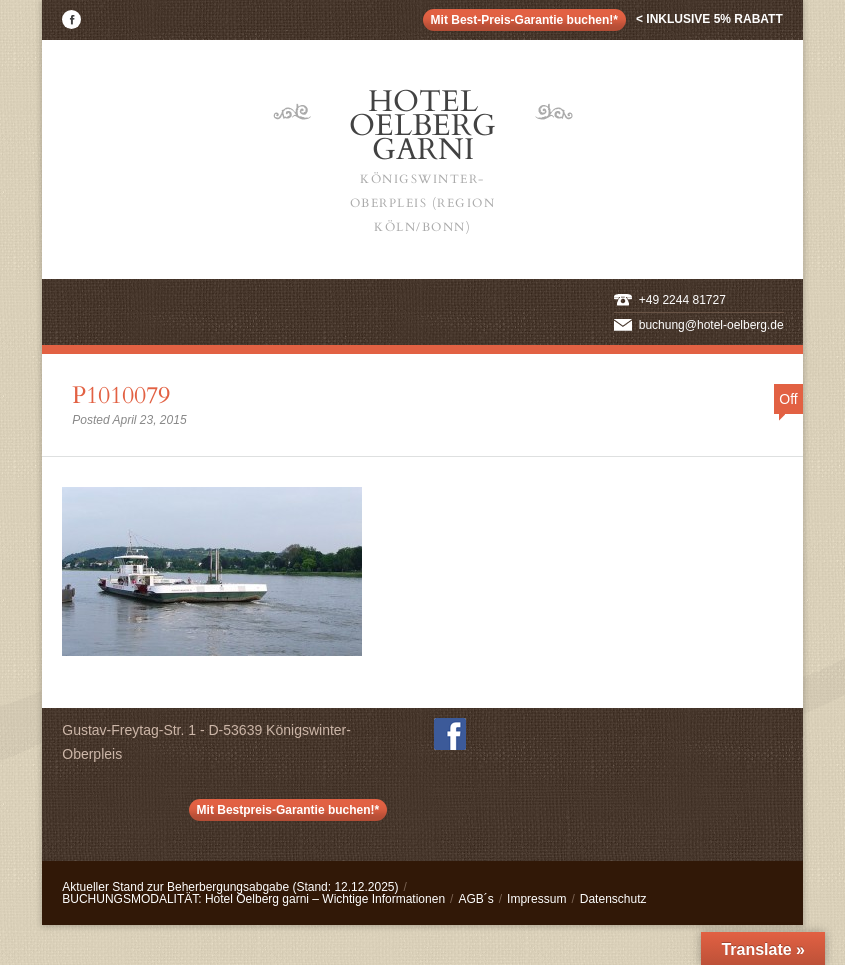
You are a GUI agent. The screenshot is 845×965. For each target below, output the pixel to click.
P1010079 (121, 395)
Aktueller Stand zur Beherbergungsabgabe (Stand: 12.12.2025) (230, 887)
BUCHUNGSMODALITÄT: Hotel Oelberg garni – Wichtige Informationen (253, 899)
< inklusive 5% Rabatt (709, 19)
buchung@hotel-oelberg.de (711, 325)
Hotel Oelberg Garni (423, 160)
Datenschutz (613, 899)
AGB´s (475, 899)
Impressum (536, 899)
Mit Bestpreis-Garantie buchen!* (288, 810)
